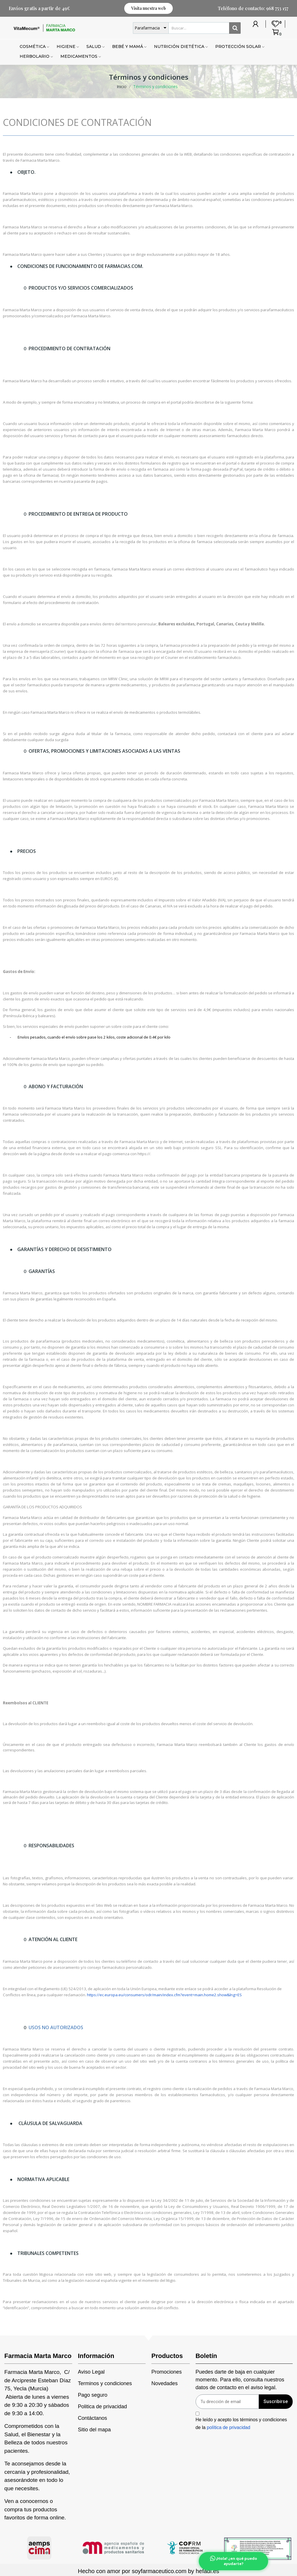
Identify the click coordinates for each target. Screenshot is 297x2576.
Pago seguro (92, 2395)
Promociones (166, 2372)
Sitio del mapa (94, 2430)
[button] (148, 8)
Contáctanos (92, 2418)
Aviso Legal (91, 2372)
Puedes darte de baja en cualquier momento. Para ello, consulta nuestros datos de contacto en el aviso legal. (240, 2379)
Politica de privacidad (102, 2406)
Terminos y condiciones (105, 2383)
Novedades (164, 2383)
